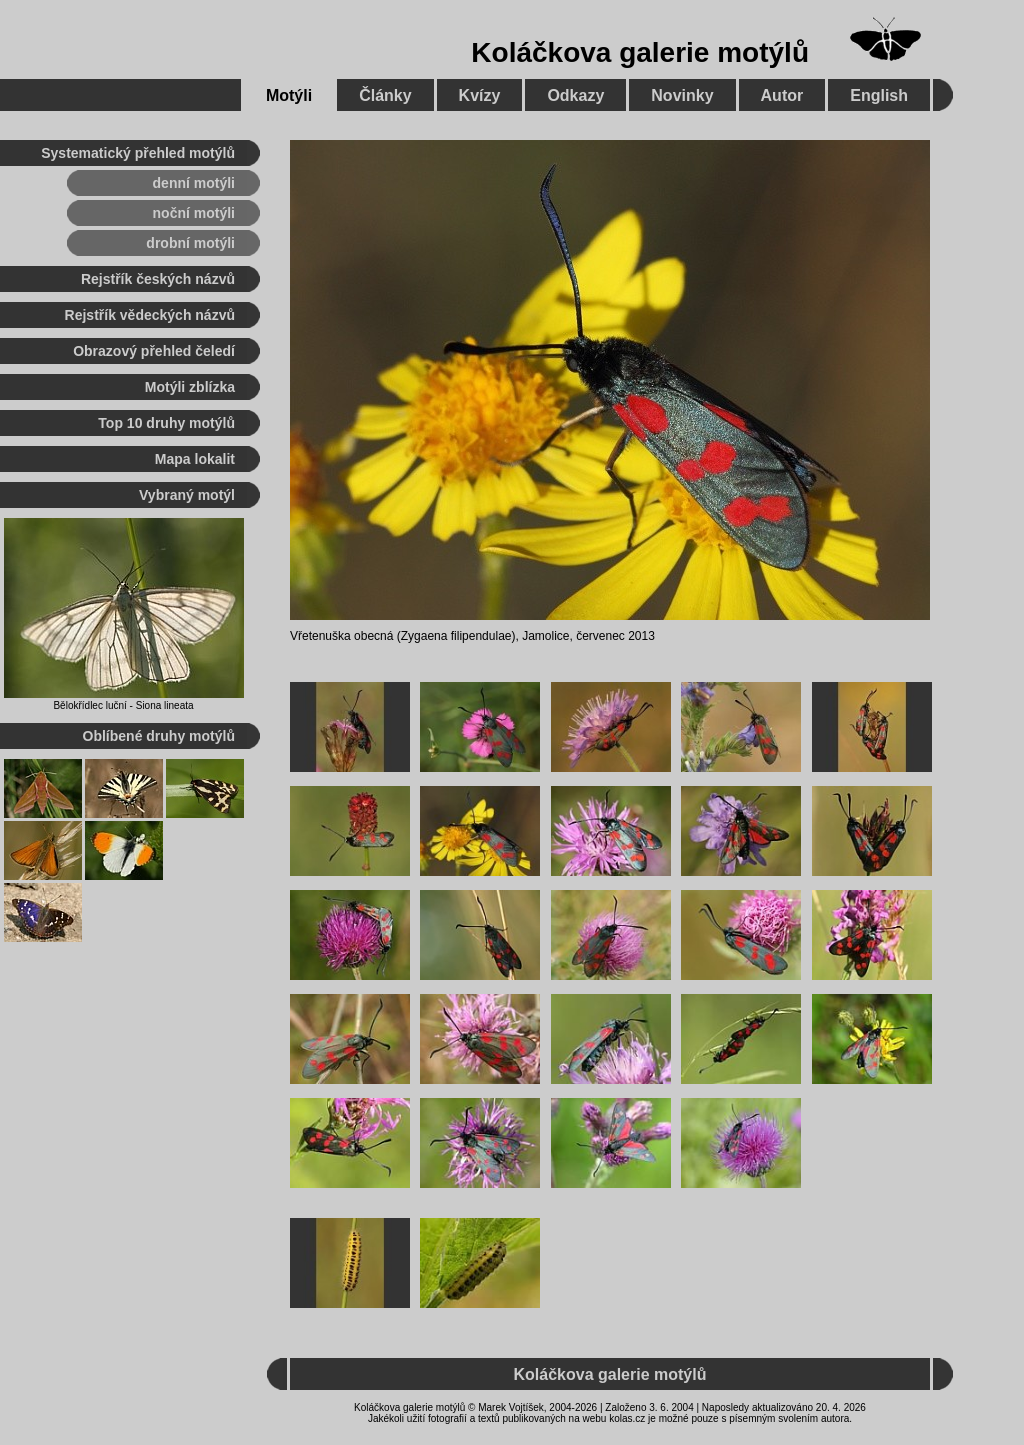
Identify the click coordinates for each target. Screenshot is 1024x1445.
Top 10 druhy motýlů (166, 423)
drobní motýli (190, 243)
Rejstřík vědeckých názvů (150, 315)
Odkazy (575, 95)
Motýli (289, 95)
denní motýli (194, 183)
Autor (782, 95)
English (879, 95)
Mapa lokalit (195, 459)
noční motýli (194, 213)
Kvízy (480, 95)
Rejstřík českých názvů (158, 279)
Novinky (682, 95)
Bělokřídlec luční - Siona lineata (123, 705)
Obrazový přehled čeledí (154, 351)
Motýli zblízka (190, 387)
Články (385, 95)
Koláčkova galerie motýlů (640, 52)
